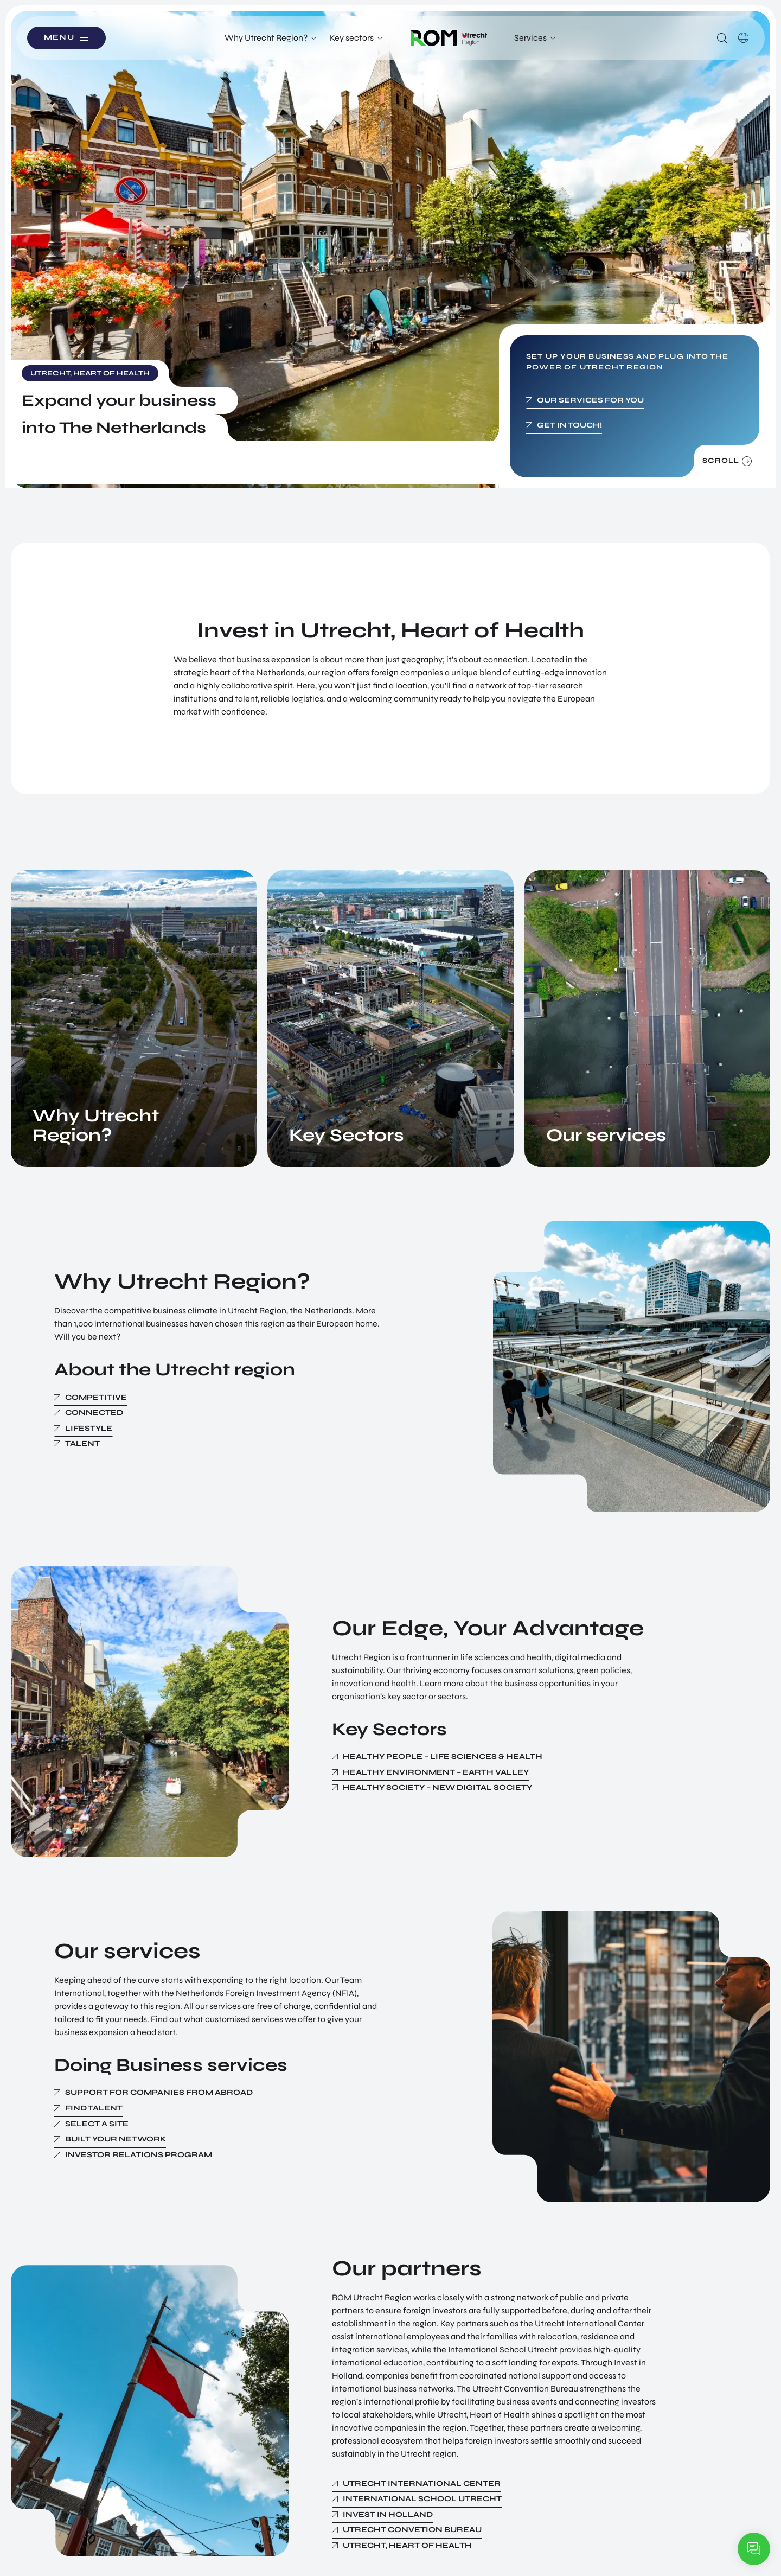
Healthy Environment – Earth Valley (436, 1772)
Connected (94, 1412)
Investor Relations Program (138, 2154)
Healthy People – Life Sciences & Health (442, 1756)
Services (530, 38)
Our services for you (590, 400)
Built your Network (115, 2139)
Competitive (96, 1397)
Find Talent (94, 2108)
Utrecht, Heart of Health (407, 2545)
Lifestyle (88, 1428)
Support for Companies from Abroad (159, 2092)
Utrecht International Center (422, 2483)
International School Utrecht (422, 2498)
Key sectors (352, 38)
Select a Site (97, 2123)
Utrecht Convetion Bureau (412, 2529)
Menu (59, 37)
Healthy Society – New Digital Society (437, 1787)
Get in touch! (569, 425)
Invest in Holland (388, 2514)
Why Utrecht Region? (266, 38)
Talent (82, 1443)
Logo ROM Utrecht (449, 38)
